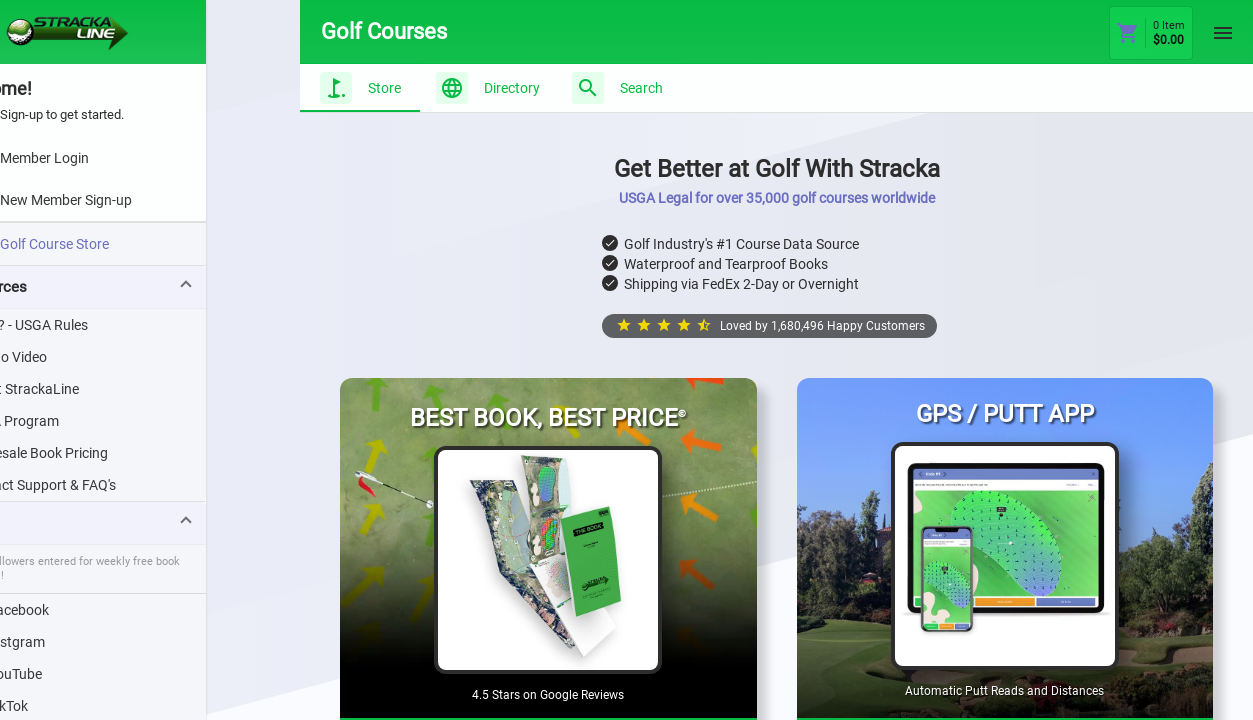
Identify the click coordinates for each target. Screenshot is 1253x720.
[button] (150, 287)
